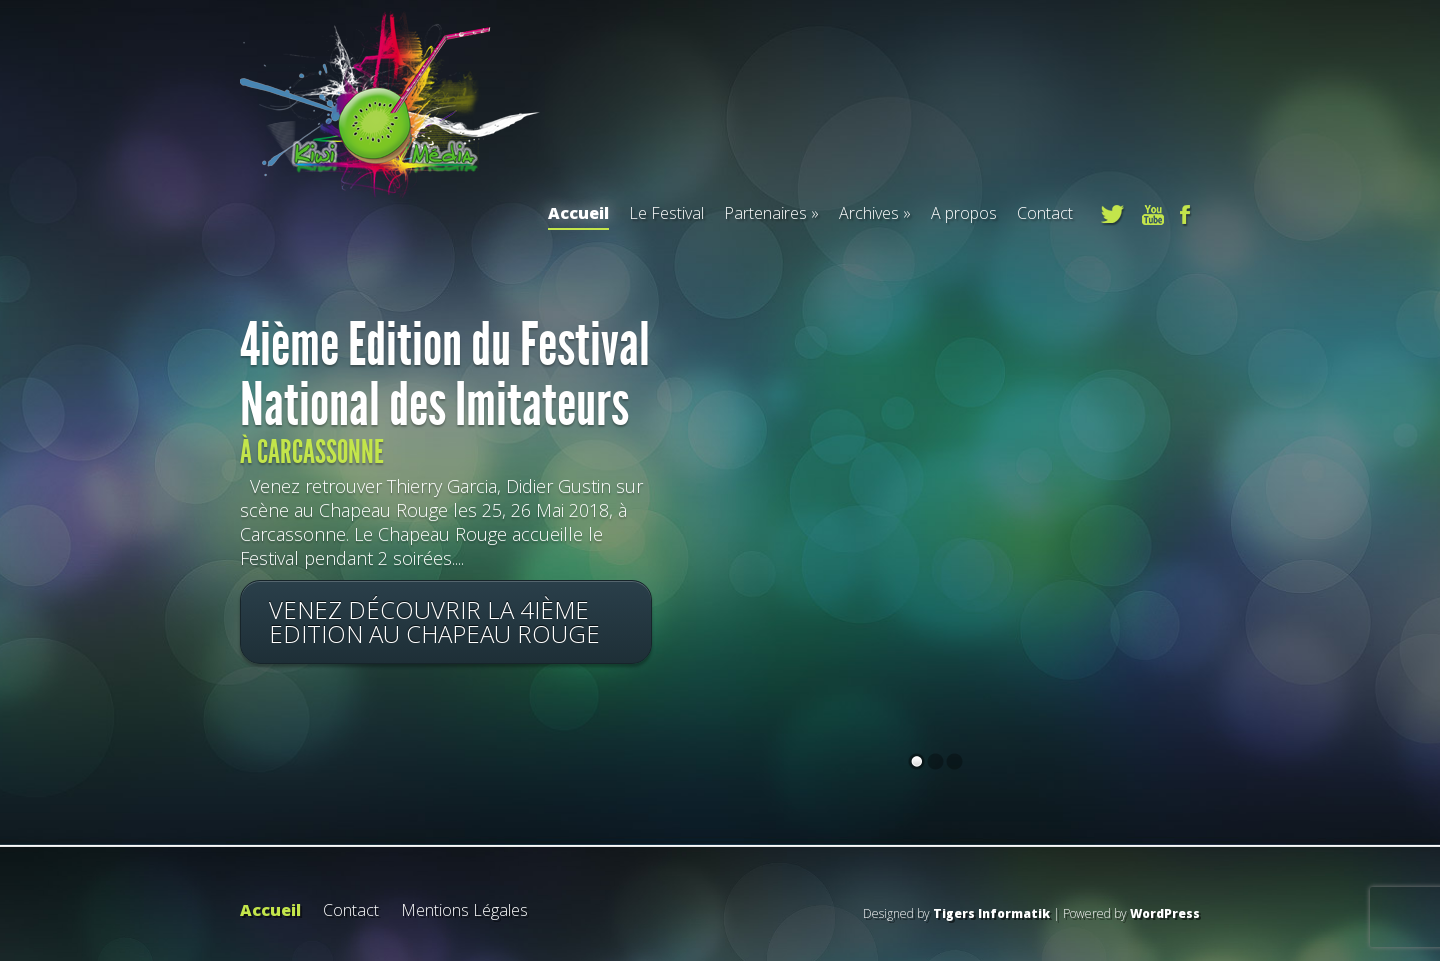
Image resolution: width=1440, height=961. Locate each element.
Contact (1045, 213)
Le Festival (666, 213)
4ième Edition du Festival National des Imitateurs (445, 374)
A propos (964, 213)
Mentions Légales (464, 910)
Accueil (578, 216)
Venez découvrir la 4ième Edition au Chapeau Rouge (434, 621)
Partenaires (765, 213)
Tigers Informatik (991, 913)
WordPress (1165, 913)
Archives (869, 213)
